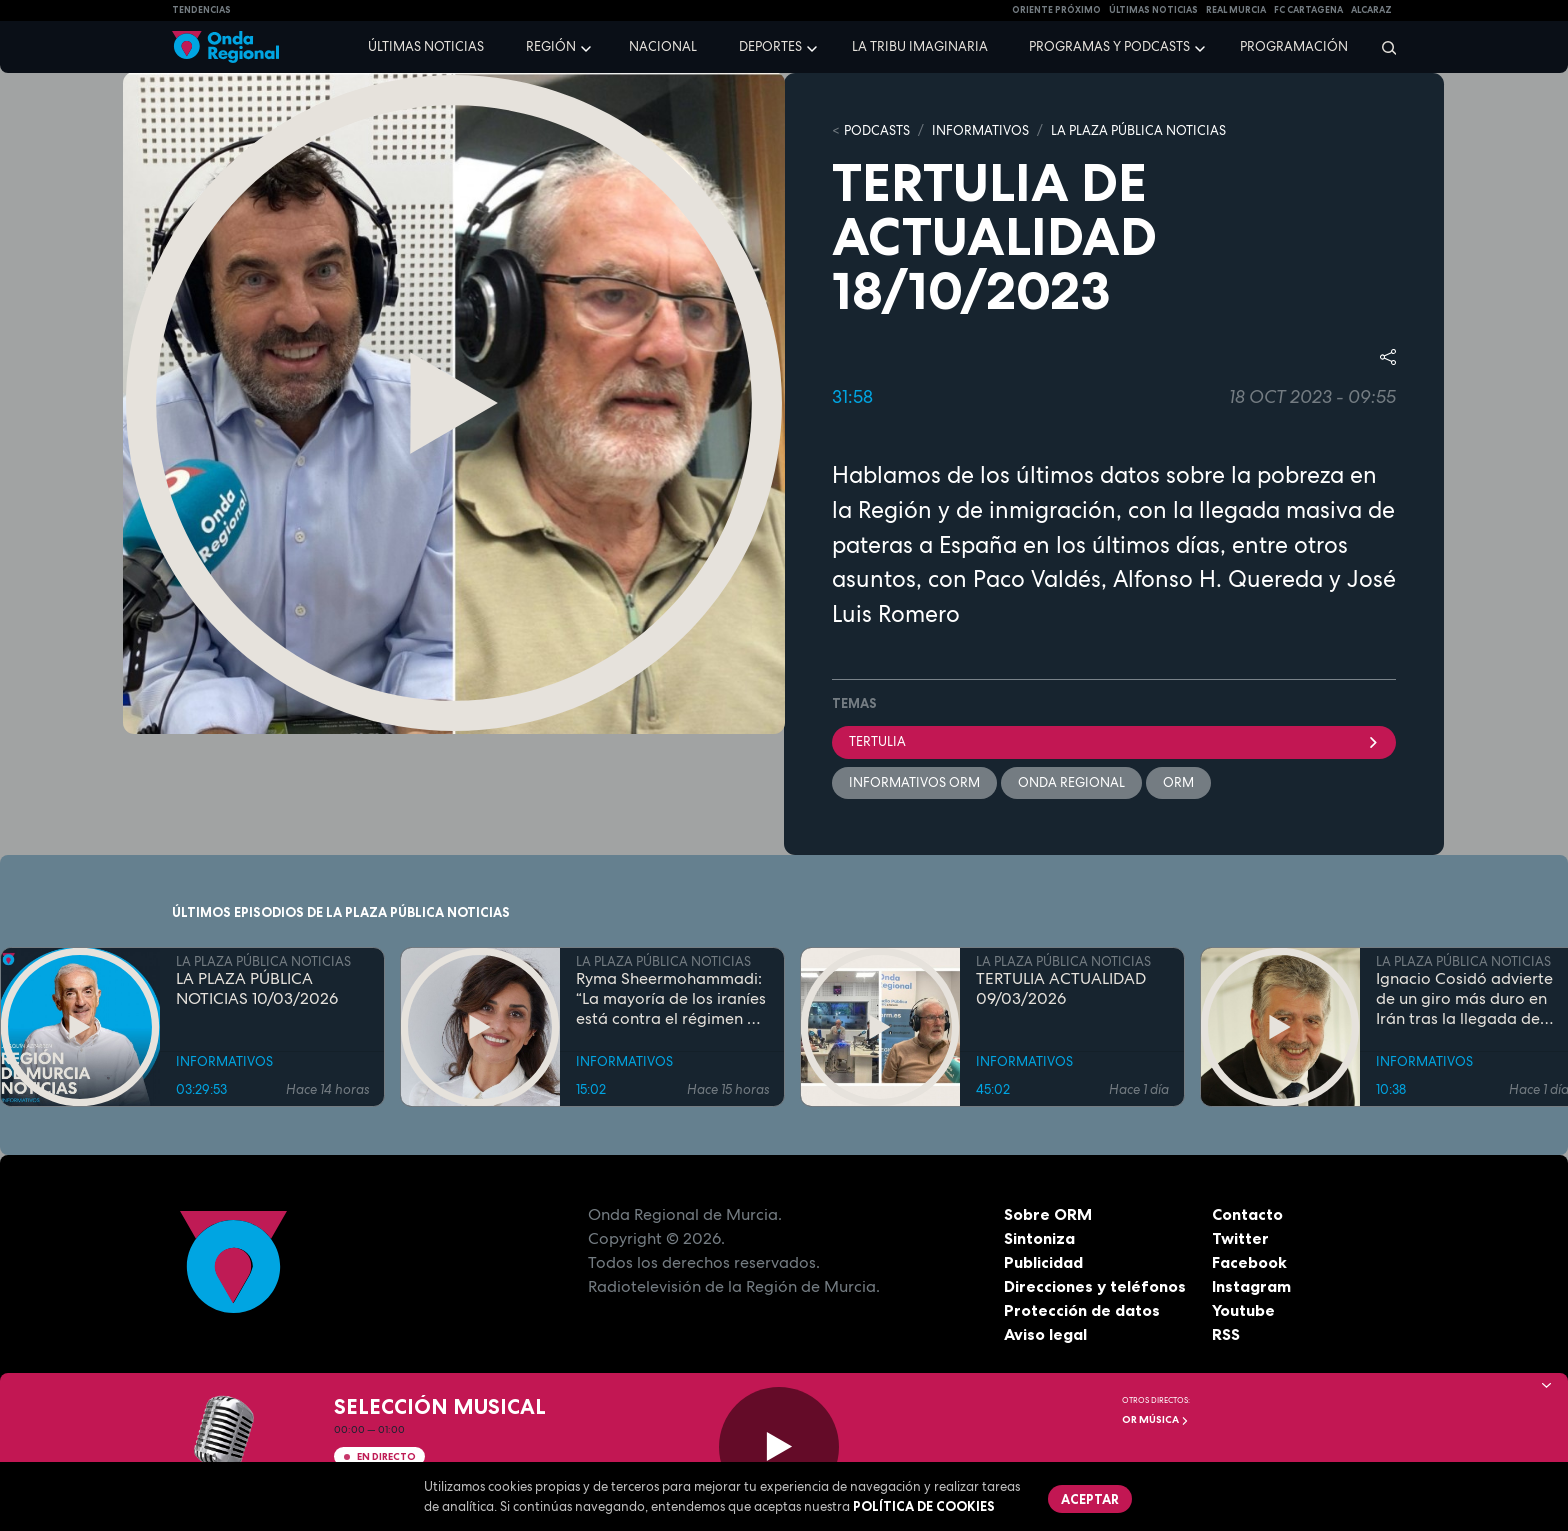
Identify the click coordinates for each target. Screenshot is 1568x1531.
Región (551, 46)
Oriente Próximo (1056, 10)
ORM (1178, 782)
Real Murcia (1236, 10)
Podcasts (877, 130)
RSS (1226, 1334)
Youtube (1243, 1310)
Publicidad (1043, 1262)
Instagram (1251, 1286)
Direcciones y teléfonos (1095, 1286)
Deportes (770, 46)
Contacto (1247, 1214)
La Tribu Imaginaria (920, 46)
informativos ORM (914, 782)
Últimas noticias (426, 46)
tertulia (1114, 741)
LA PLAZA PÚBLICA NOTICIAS (1138, 130)
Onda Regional (1071, 782)
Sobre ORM (1048, 1214)
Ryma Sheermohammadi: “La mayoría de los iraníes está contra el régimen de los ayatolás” (671, 999)
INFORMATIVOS (980, 130)
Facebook (1249, 1262)
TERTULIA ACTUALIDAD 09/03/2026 (1061, 989)
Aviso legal (1045, 1334)
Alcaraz (1371, 10)
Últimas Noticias (1153, 10)
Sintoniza (1039, 1238)
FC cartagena (1308, 10)
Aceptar (1090, 1499)
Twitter (1240, 1238)
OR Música (1155, 1419)
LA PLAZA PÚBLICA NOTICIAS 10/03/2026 (257, 989)
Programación (1294, 46)
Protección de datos (1082, 1310)
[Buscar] (1382, 47)
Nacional (663, 46)
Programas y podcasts (1109, 46)
